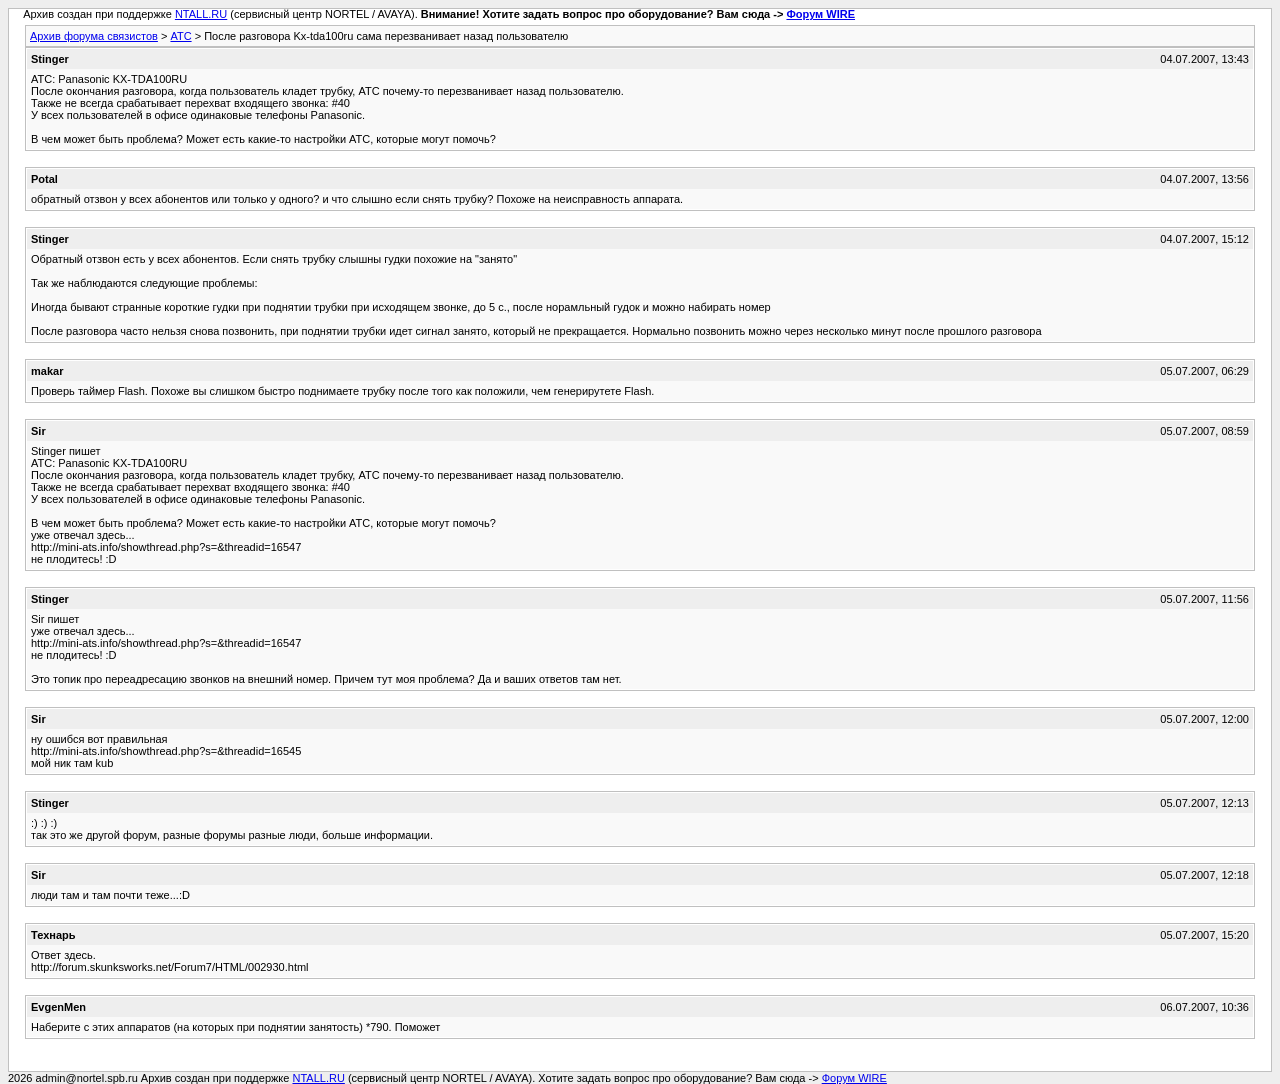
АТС (180, 36)
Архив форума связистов (94, 36)
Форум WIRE (820, 14)
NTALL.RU (201, 14)
